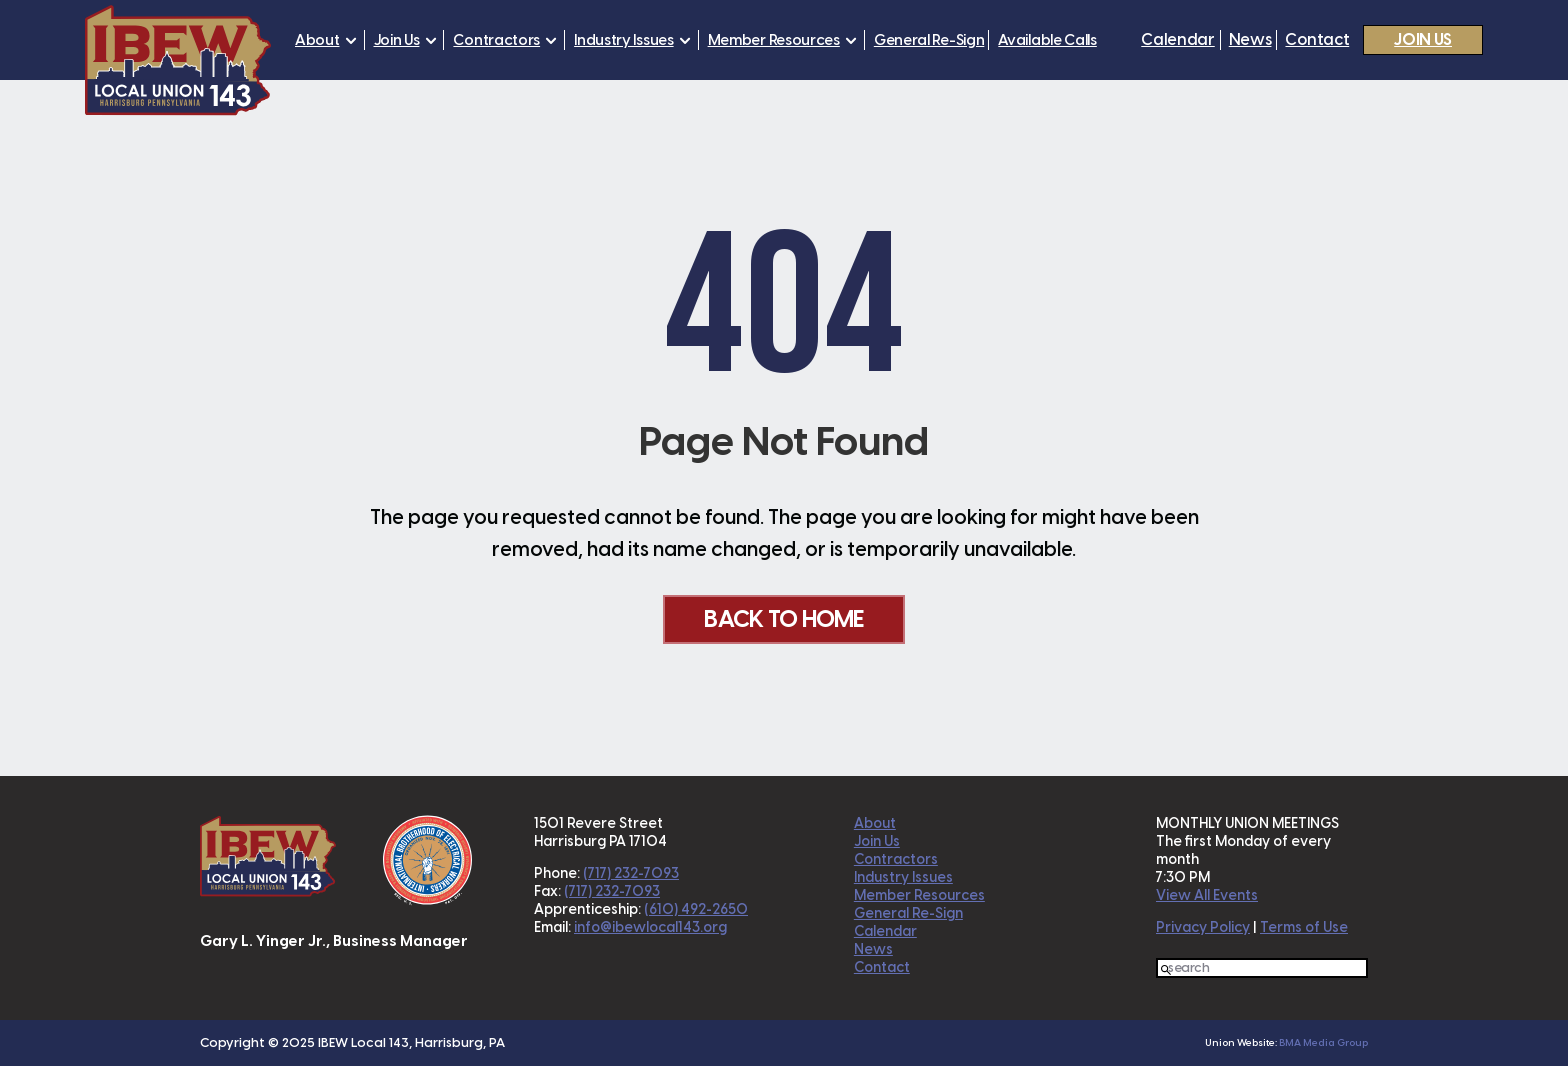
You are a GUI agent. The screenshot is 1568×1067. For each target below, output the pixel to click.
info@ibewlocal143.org (650, 928)
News (1250, 40)
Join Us (397, 40)
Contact (1317, 40)
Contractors (496, 40)
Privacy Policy (1203, 928)
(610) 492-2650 (696, 910)
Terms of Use (1304, 928)
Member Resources (774, 40)
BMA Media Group (1323, 1043)
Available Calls (1047, 40)
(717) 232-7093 (631, 874)
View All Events (1207, 896)
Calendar (1177, 40)
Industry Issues (624, 40)
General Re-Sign (929, 40)
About (317, 40)
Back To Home (783, 619)
